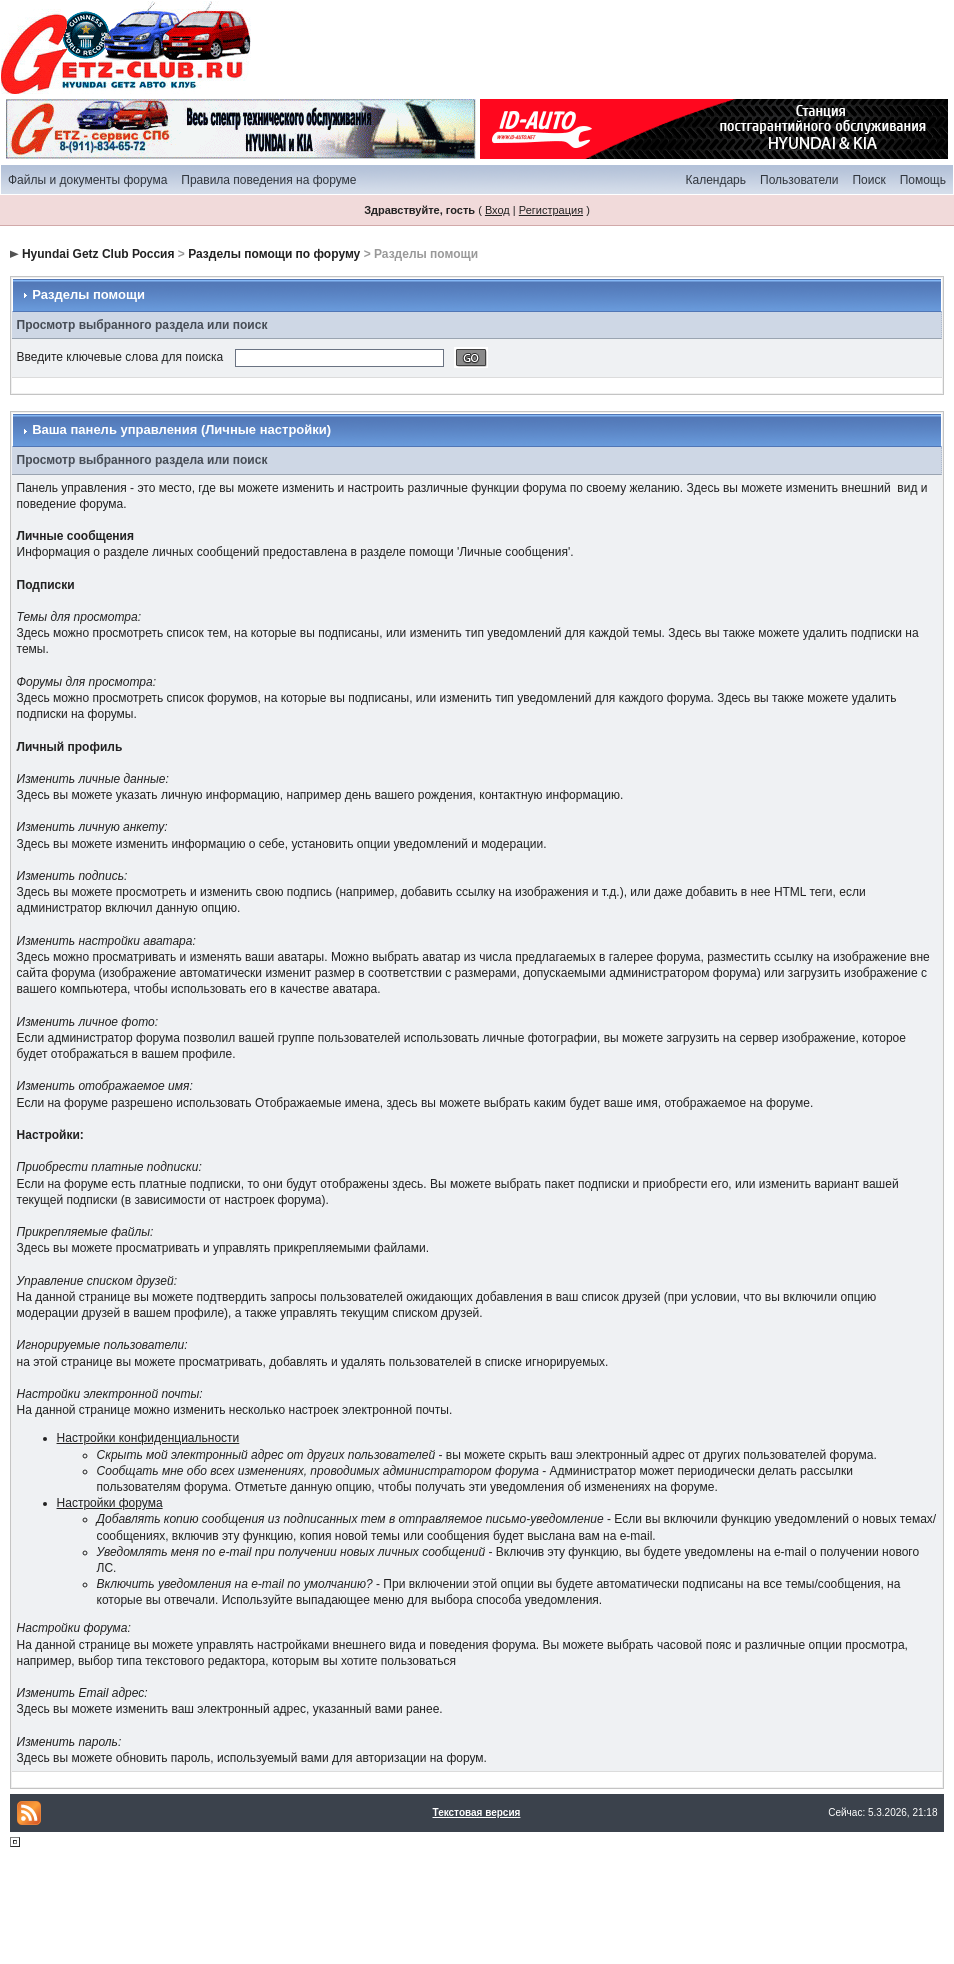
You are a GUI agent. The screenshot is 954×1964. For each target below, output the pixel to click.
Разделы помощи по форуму (274, 254)
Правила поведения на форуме (268, 180)
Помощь (923, 180)
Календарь (715, 180)
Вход (497, 210)
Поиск (868, 180)
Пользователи (799, 180)
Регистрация (551, 210)
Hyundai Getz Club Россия (98, 254)
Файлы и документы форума (87, 180)
